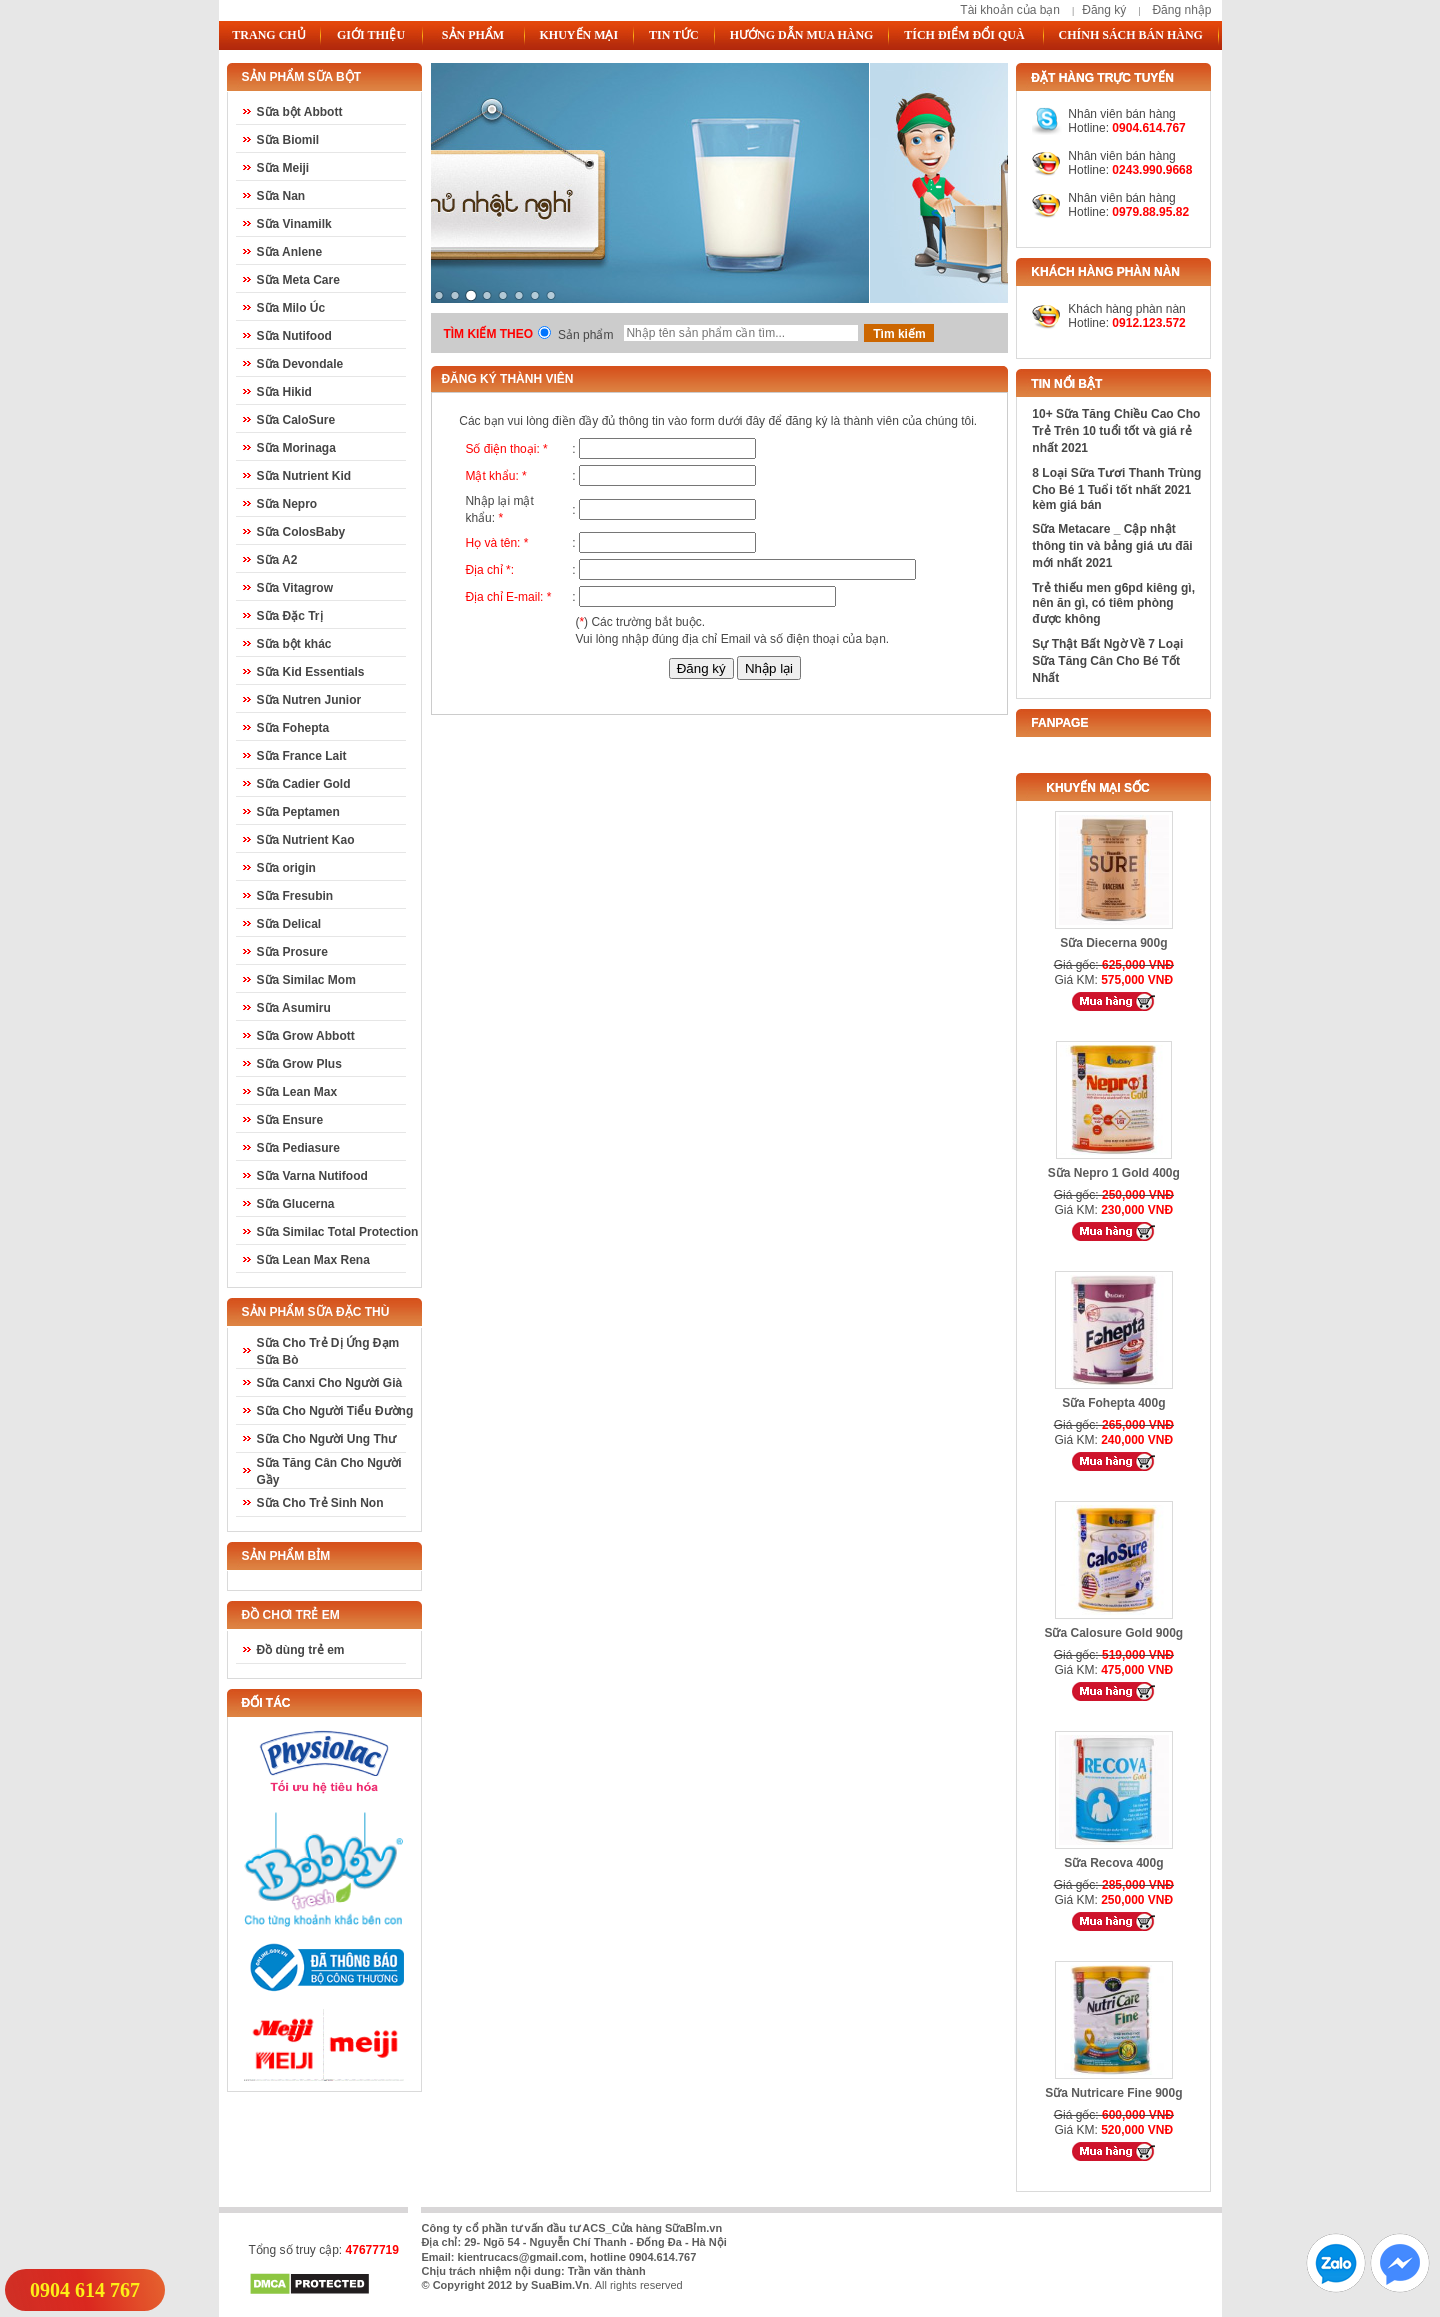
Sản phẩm (585, 335)
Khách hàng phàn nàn (1126, 309)
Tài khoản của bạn (1010, 10)
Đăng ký (1104, 10)
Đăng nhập (1181, 10)
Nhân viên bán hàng (1121, 156)
